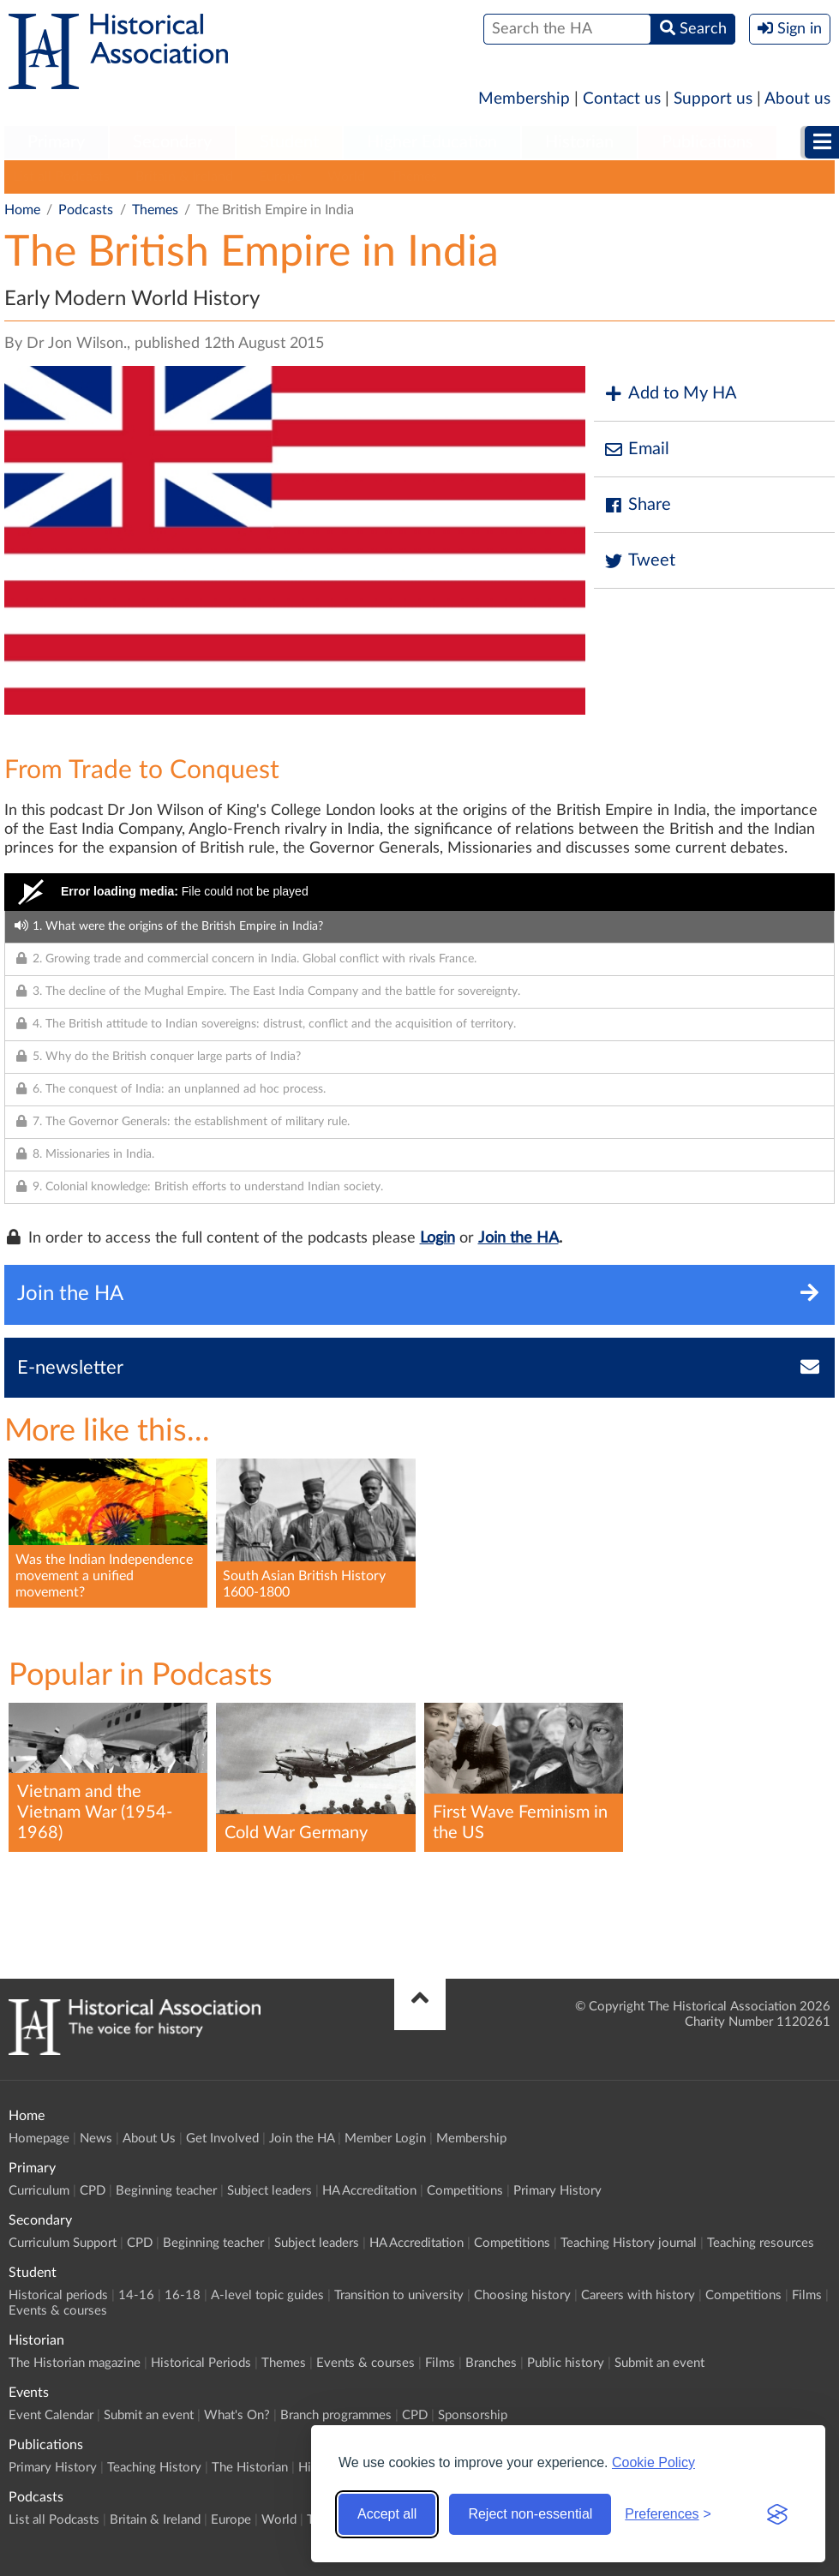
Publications (707, 142)
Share (636, 505)
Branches (491, 2363)
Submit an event (659, 2363)
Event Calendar (51, 2415)
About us (797, 99)
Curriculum (39, 2190)
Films (807, 2295)
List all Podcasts (61, 176)
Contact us (622, 99)
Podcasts (85, 210)
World (346, 176)
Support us (713, 99)
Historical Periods (201, 2363)
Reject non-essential (530, 2514)
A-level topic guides (267, 2295)
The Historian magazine (75, 2363)
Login (437, 1238)
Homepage (39, 2138)
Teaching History (154, 2467)
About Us (149, 2138)
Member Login (385, 2138)
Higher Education (432, 142)
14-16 (136, 2295)
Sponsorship (472, 2415)
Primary (56, 142)
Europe (280, 176)
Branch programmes (336, 2415)
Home (22, 210)
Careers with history (638, 2295)
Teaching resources (760, 2243)
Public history (565, 2363)
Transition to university (399, 2295)
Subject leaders (269, 2190)
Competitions (465, 2190)
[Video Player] (419, 892)
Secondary (172, 142)
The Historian (250, 2467)
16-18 (183, 2295)
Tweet (638, 561)
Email (635, 449)
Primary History (557, 2190)
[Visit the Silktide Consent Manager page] (777, 2514)
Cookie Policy (653, 2462)
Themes (414, 176)
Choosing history (522, 2295)
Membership (524, 99)
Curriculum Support (63, 2243)
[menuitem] (56, 143)
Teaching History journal (628, 2243)
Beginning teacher (166, 2190)
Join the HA (518, 1238)
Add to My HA (669, 394)
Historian (579, 142)
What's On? (237, 2415)
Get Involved (222, 2138)
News (96, 2138)
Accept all (387, 2514)
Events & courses (58, 2310)
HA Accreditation (369, 2190)
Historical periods (58, 2295)
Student (289, 142)
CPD (92, 2190)
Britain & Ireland (184, 176)
